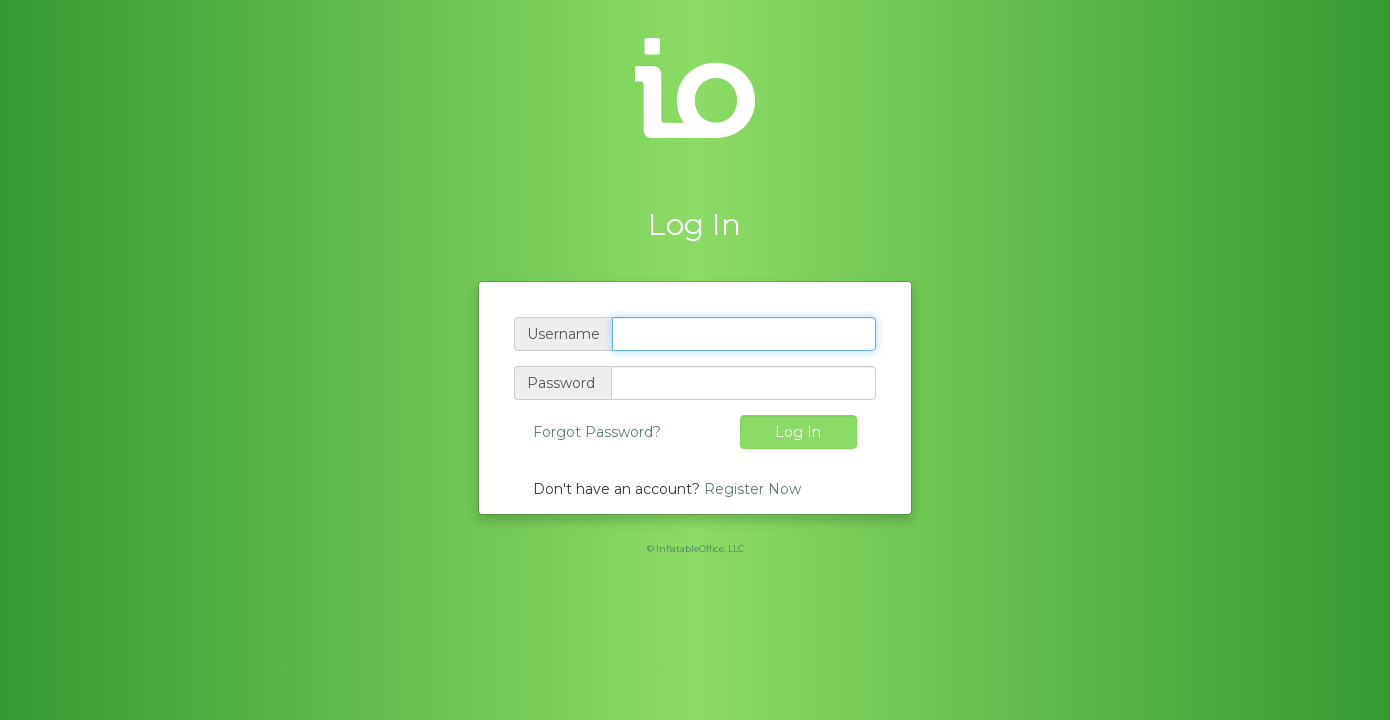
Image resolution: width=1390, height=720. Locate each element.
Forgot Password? (597, 432)
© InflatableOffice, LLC (695, 548)
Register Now (752, 489)
